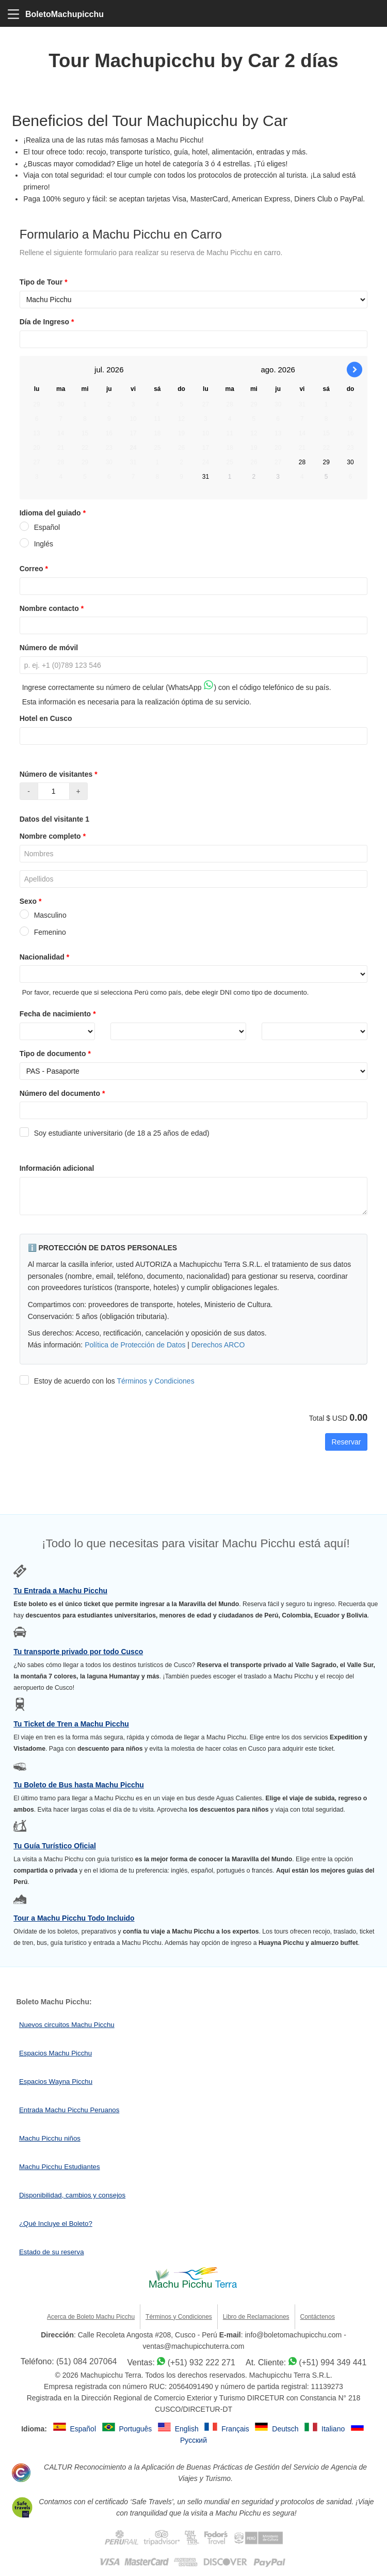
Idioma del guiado (54, 513)
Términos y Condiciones (155, 1381)
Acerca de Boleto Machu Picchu (91, 2316)
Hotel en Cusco (46, 718)
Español (40, 527)
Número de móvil (49, 647)
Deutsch (286, 2429)
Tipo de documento (56, 1053)
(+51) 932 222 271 (201, 2362)
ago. (268, 369)
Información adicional (57, 1168)
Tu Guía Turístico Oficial (54, 1846)
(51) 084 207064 (86, 2361)
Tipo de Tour (45, 282)
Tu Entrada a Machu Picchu (60, 1591)
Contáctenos (317, 2316)
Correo (35, 568)
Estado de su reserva (51, 2252)
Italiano (334, 2429)
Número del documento (63, 1093)
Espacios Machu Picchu (55, 2053)
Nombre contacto (53, 608)
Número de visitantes (60, 774)
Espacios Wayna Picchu (55, 2081)
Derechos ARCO (218, 1345)
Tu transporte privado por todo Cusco (78, 1651)
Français (236, 2429)
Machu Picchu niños (49, 2138)
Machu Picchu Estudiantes (59, 2167)
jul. (99, 369)
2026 (114, 369)
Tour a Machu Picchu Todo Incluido (73, 1918)
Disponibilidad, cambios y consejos (72, 2195)
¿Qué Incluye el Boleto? (55, 2223)
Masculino (43, 915)
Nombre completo (54, 836)
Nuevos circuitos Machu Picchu (67, 2025)
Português (136, 2429)
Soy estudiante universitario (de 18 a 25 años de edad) (114, 1133)
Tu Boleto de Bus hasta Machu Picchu (78, 1785)
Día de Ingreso (48, 322)
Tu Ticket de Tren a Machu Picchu (71, 1724)
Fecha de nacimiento (59, 1014)
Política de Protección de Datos (135, 1345)
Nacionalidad (46, 957)
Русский (193, 2440)
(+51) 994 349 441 (332, 2362)
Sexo (32, 901)
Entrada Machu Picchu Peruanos (69, 2110)
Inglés (36, 544)
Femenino (43, 932)
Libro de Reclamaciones (256, 2316)
